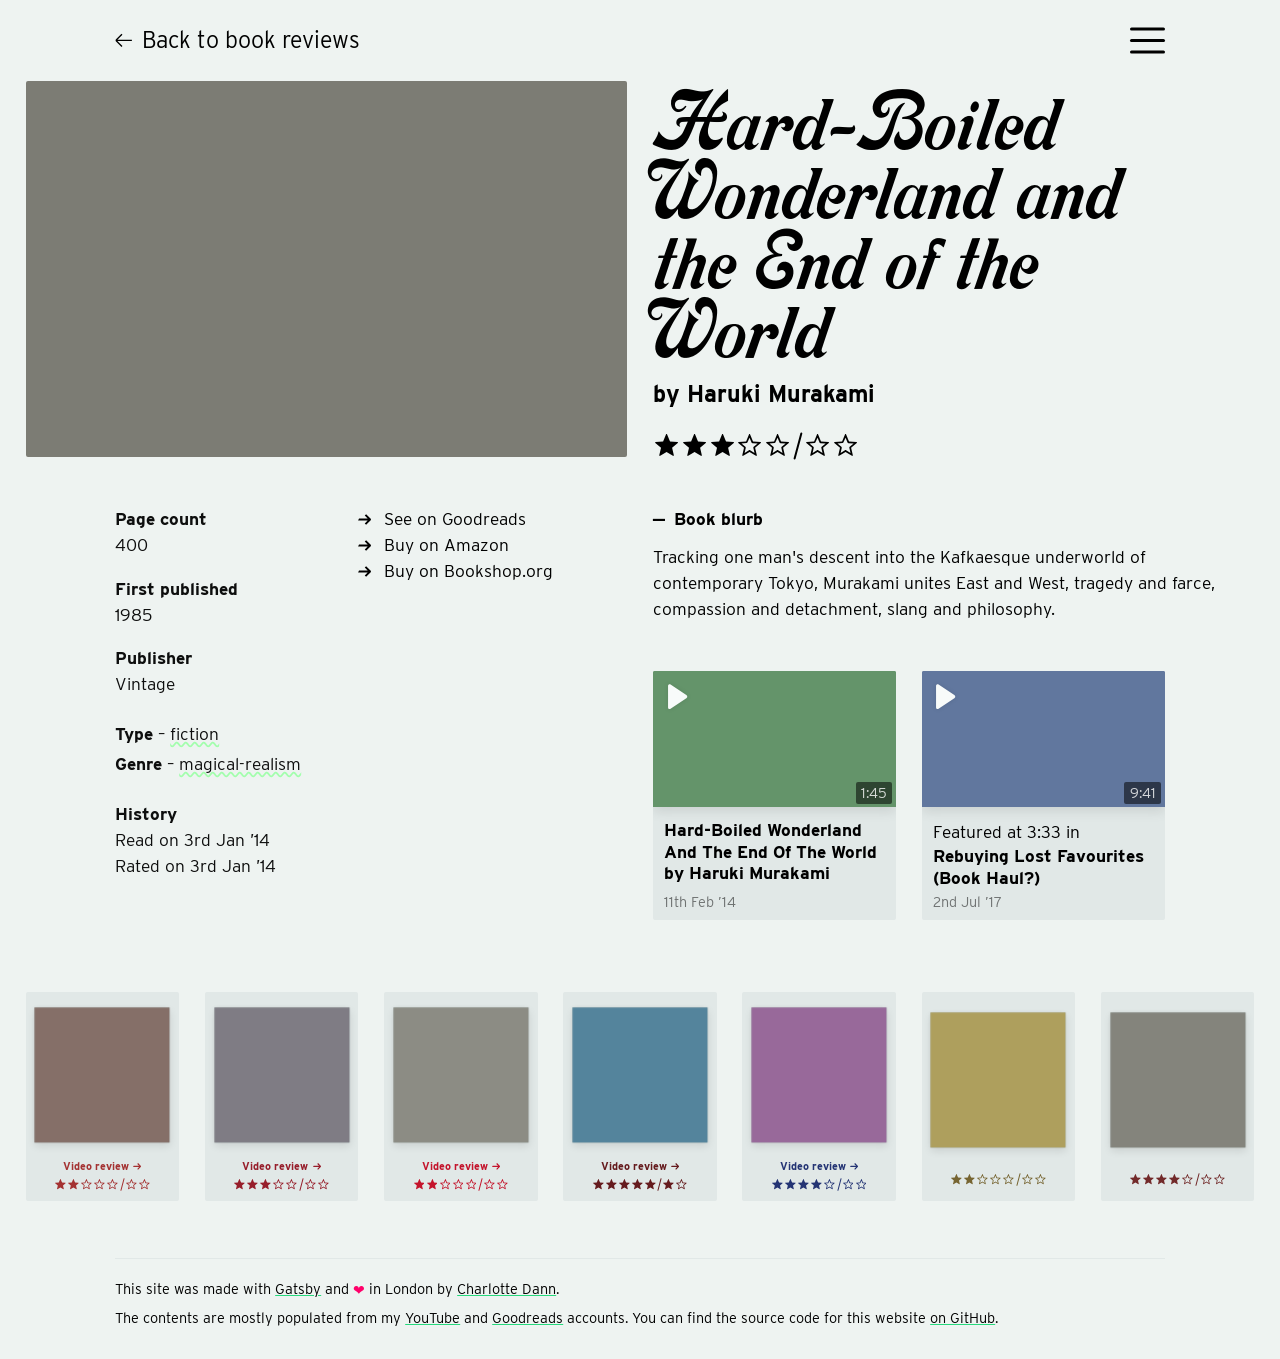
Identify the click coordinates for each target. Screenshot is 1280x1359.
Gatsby (298, 1288)
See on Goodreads (442, 518)
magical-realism (240, 763)
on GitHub (962, 1317)
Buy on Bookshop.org (455, 570)
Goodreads (527, 1317)
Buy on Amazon (433, 544)
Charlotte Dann (506, 1288)
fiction (194, 733)
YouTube (432, 1317)
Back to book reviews (237, 40)
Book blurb (708, 519)
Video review (102, 1166)
